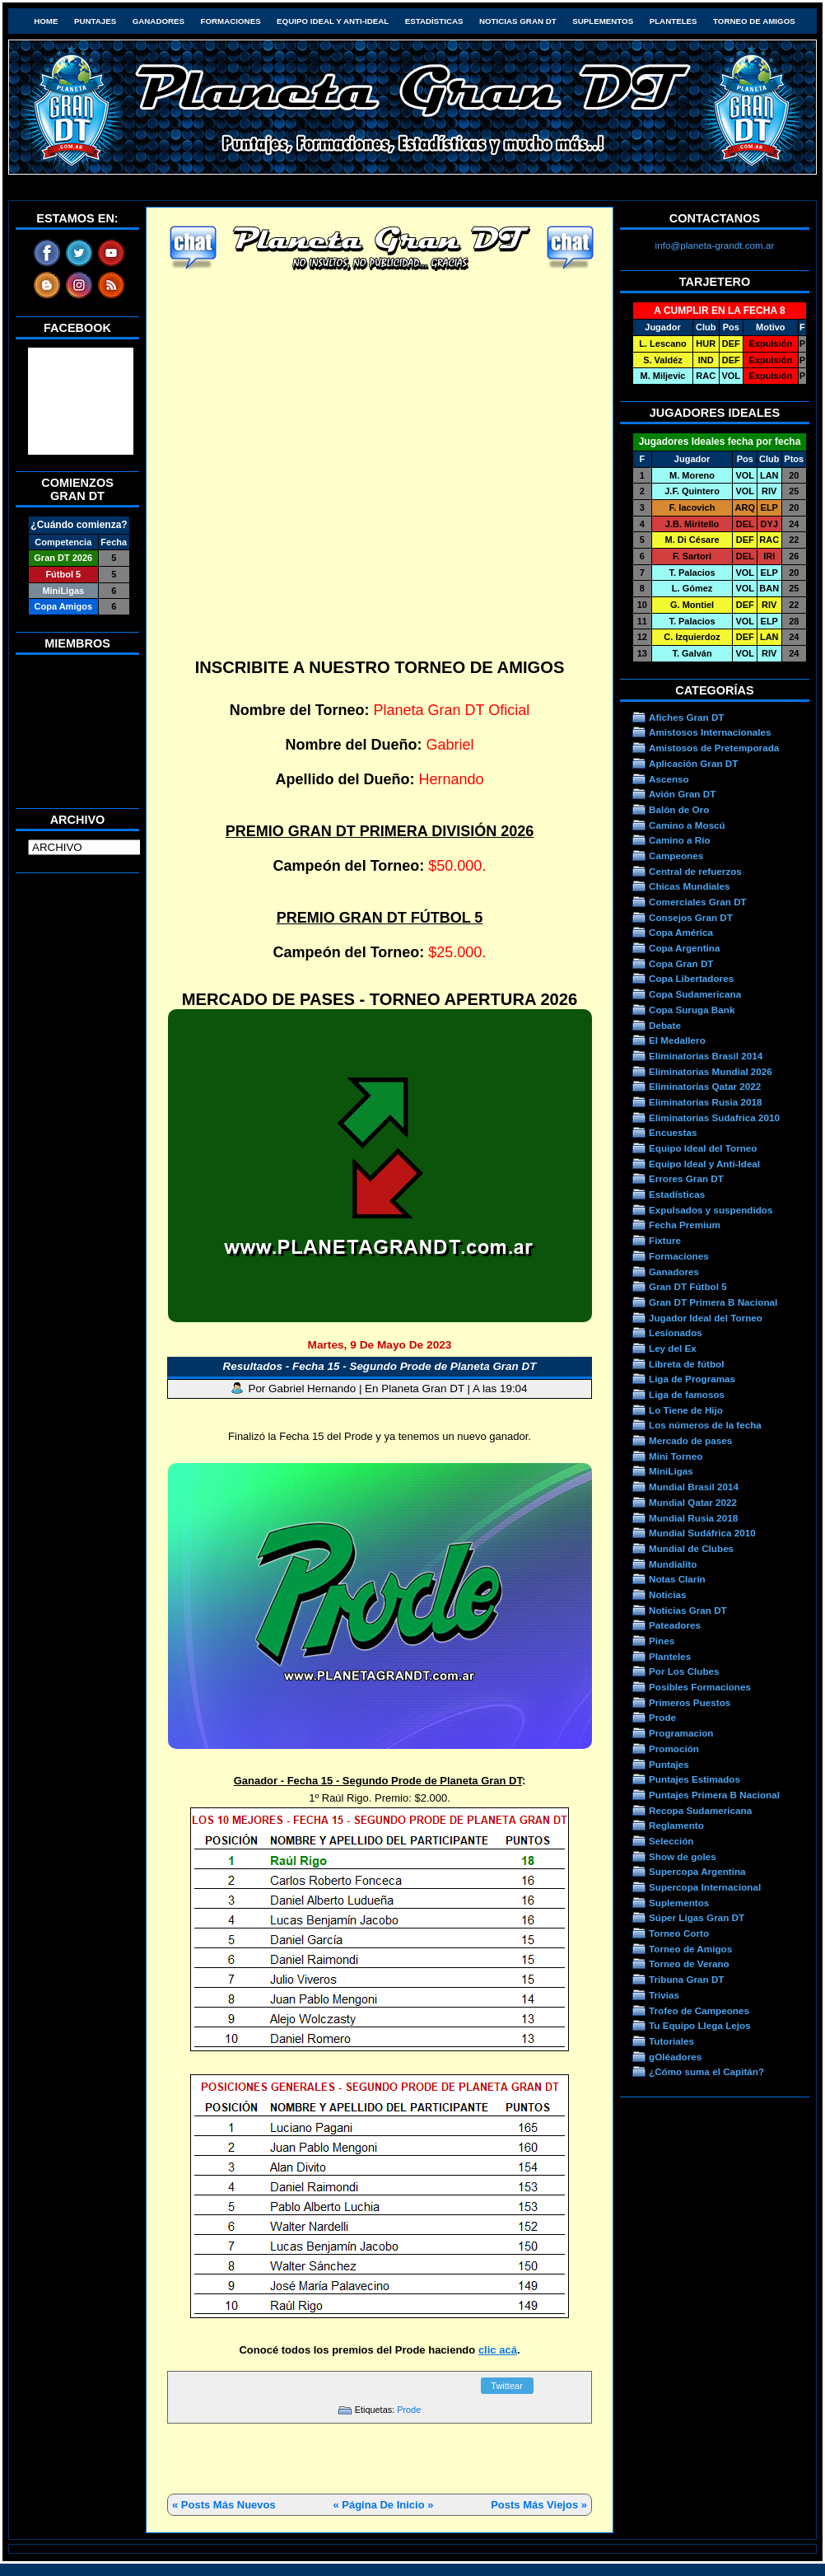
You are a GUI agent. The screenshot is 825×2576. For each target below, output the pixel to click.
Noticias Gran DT (518, 21)
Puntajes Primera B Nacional (714, 1794)
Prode (409, 2410)
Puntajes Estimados (694, 1779)
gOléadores (675, 2056)
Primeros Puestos (689, 1702)
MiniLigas (671, 1471)
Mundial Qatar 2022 (693, 1502)
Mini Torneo (675, 1456)
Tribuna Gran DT (686, 1979)
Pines (661, 1640)
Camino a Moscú (687, 825)
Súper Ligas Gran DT (696, 1917)
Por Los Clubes (684, 1671)
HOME (46, 21)
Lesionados (675, 1332)
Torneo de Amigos (754, 21)
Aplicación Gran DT (693, 763)
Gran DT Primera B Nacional (713, 1302)
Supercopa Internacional (705, 1887)
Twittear (507, 2386)
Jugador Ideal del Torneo (705, 1317)
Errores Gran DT (686, 1178)
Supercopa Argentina (697, 1871)
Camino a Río (680, 840)
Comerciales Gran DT (698, 901)
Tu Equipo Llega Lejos (700, 2025)
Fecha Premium (684, 1224)
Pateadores (675, 1625)
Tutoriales (671, 2041)
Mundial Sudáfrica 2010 (702, 1532)
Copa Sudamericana (695, 994)
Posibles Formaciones (700, 1686)
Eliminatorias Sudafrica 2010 (714, 1117)
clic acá (497, 2350)
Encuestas (673, 1132)
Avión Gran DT (682, 793)
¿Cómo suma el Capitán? (706, 2071)
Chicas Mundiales (689, 886)
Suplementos (602, 21)
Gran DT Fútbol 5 (688, 1286)
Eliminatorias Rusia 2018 (705, 1101)
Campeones (676, 855)
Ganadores (158, 21)
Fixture (665, 1240)
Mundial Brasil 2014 (694, 1486)
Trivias (664, 1994)
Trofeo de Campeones (699, 2010)
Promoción (674, 1748)
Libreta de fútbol (686, 1363)
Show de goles (682, 1856)
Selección (671, 1840)
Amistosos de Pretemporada (714, 747)
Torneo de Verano (689, 1963)
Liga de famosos (687, 1394)
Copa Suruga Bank (691, 1009)
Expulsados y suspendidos (710, 1209)
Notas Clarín (677, 1578)
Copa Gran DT (681, 963)
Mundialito (673, 1564)
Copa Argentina (684, 947)
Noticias (667, 1594)
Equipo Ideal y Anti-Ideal (333, 21)
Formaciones (231, 21)
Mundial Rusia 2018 (693, 1517)
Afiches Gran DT (686, 717)
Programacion (681, 1732)
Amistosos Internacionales (710, 732)
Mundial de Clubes (691, 1548)
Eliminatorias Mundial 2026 (710, 1071)
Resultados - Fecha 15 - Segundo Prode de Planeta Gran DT (380, 1366)
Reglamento (676, 1825)
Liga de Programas (692, 1378)
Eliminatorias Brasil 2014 (705, 1055)
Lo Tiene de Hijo (686, 1410)
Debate (665, 1025)
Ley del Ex (673, 1348)
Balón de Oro (679, 809)
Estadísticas (434, 21)
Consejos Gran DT (691, 917)
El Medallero (677, 1040)
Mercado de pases (690, 1440)
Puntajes (95, 21)
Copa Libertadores (691, 978)
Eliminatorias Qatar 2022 (705, 1086)
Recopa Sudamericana (700, 1810)
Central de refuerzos (695, 871)
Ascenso (669, 779)
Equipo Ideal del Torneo (703, 1148)
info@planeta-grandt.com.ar (715, 245)
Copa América (681, 932)
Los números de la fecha (705, 1424)
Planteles (673, 21)
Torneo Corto (679, 1933)
